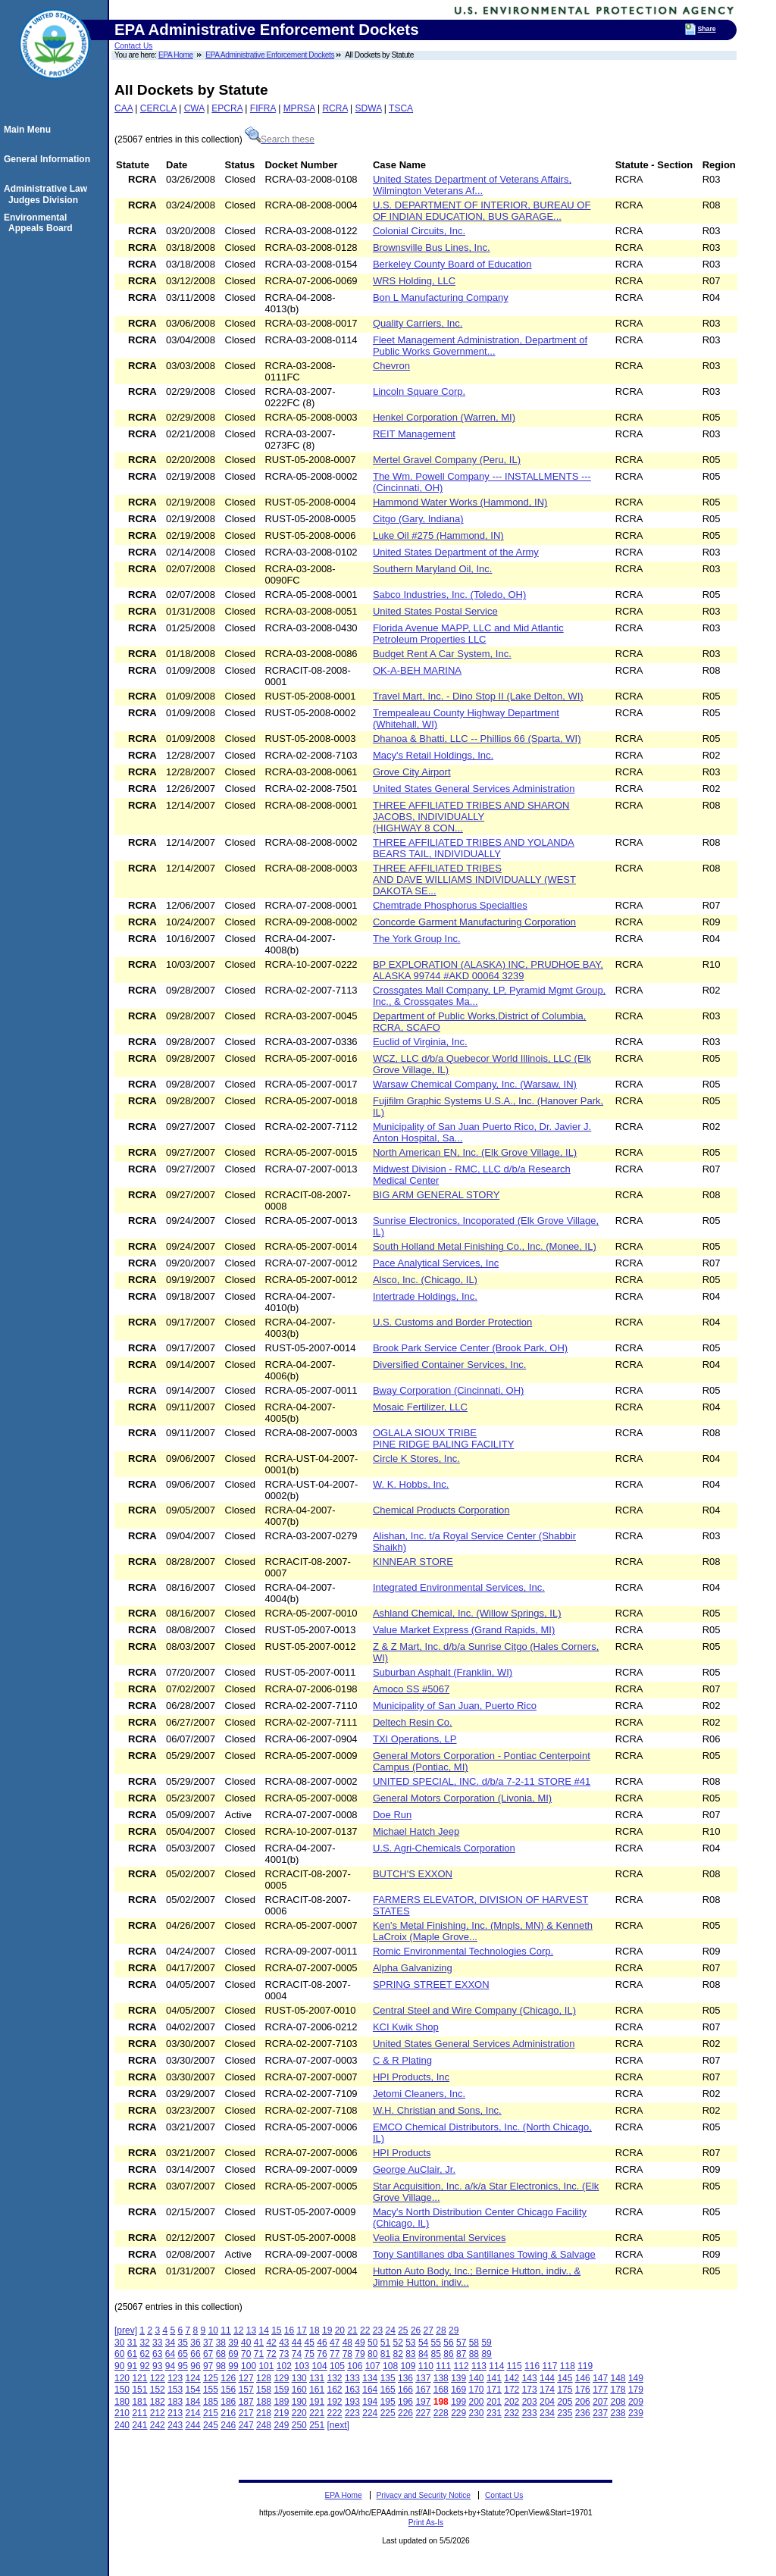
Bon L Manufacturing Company (440, 297)
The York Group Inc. (417, 938)
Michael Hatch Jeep (416, 1831)
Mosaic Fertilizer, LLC (420, 1407)
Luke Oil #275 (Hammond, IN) (438, 535)
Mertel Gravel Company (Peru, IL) (447, 459)
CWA (194, 108)
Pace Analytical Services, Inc (436, 1263)
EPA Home (175, 55)
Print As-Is (425, 2522)
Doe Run (392, 1814)
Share (707, 29)
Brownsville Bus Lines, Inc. (431, 247)
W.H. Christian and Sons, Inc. (437, 2110)
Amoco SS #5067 (411, 1689)
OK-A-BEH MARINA (417, 670)
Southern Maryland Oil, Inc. (433, 568)
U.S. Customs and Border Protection (452, 1322)
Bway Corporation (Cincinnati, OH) (448, 1390)
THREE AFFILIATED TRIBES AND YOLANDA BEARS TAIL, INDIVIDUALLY (473, 848)
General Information (49, 159)
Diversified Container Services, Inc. (449, 1364)
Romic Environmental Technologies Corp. (463, 1951)
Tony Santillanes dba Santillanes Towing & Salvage (484, 2254)
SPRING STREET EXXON (431, 1984)
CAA (123, 108)
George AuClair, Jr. (414, 2169)
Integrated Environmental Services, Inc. (459, 1587)
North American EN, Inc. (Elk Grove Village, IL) (475, 1152)
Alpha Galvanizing (412, 1967)
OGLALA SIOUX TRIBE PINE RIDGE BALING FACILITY (443, 1438)
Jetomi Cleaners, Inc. (419, 2093)
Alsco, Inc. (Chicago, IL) (425, 1279)
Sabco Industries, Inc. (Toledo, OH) (449, 594)
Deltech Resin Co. (412, 1722)
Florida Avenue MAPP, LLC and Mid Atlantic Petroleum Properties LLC (468, 633)
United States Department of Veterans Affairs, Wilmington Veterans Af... (472, 185)
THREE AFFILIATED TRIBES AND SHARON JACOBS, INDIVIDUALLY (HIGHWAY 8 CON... (471, 817)
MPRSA (299, 108)
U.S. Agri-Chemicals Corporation (444, 1848)
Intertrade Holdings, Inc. (425, 1296)
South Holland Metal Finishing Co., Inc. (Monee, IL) (484, 1246)
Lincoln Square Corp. (419, 391)
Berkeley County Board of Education (452, 264)
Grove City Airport (412, 772)
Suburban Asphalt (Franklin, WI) (442, 1672)
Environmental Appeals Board (40, 222)
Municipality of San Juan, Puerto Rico (455, 1705)
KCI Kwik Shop (406, 2027)
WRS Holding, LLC (414, 280)
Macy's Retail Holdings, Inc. (433, 755)
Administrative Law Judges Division (47, 194)
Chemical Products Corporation (441, 1510)
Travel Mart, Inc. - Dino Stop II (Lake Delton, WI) (478, 696)
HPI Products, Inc (411, 2077)
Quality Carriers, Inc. (417, 323)
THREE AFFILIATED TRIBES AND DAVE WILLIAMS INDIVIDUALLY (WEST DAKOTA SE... (474, 879)
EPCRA (226, 108)
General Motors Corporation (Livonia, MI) (462, 1798)
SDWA (368, 108)
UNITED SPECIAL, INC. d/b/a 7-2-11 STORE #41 (481, 1781)
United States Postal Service (435, 611)
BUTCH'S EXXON (412, 1874)
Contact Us (133, 46)
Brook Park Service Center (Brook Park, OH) (470, 1348)
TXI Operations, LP (415, 1739)
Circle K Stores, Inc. (416, 1458)
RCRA (334, 108)
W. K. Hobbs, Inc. (411, 1484)
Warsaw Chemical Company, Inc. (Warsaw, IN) (475, 1084)
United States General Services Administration (474, 788)
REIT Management (414, 434)
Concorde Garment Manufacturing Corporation (474, 922)
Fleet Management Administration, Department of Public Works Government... (480, 345)
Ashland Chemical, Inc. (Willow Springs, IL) (467, 1613)
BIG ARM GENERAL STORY (436, 1194)
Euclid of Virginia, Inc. (420, 1041)
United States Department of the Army (456, 552)
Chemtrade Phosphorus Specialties (450, 905)
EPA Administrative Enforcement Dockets (269, 55)
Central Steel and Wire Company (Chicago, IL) (474, 2010)
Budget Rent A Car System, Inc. (442, 653)
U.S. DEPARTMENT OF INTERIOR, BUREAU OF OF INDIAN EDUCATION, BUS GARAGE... (481, 210)
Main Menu (29, 129)
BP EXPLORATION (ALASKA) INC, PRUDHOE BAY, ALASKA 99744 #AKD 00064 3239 (488, 970)
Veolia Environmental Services (439, 2237)
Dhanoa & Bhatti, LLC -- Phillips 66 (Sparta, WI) (477, 738)
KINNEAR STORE (413, 1561)
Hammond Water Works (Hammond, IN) (460, 502)
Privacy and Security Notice (423, 2495)
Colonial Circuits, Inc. (419, 230)
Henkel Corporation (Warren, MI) (444, 417)
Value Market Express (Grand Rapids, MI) (464, 1629)
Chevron (391, 365)
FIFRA (263, 108)
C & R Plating (402, 2060)
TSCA (401, 108)
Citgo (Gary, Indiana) (418, 518)
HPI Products (402, 2152)
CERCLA (158, 108)
